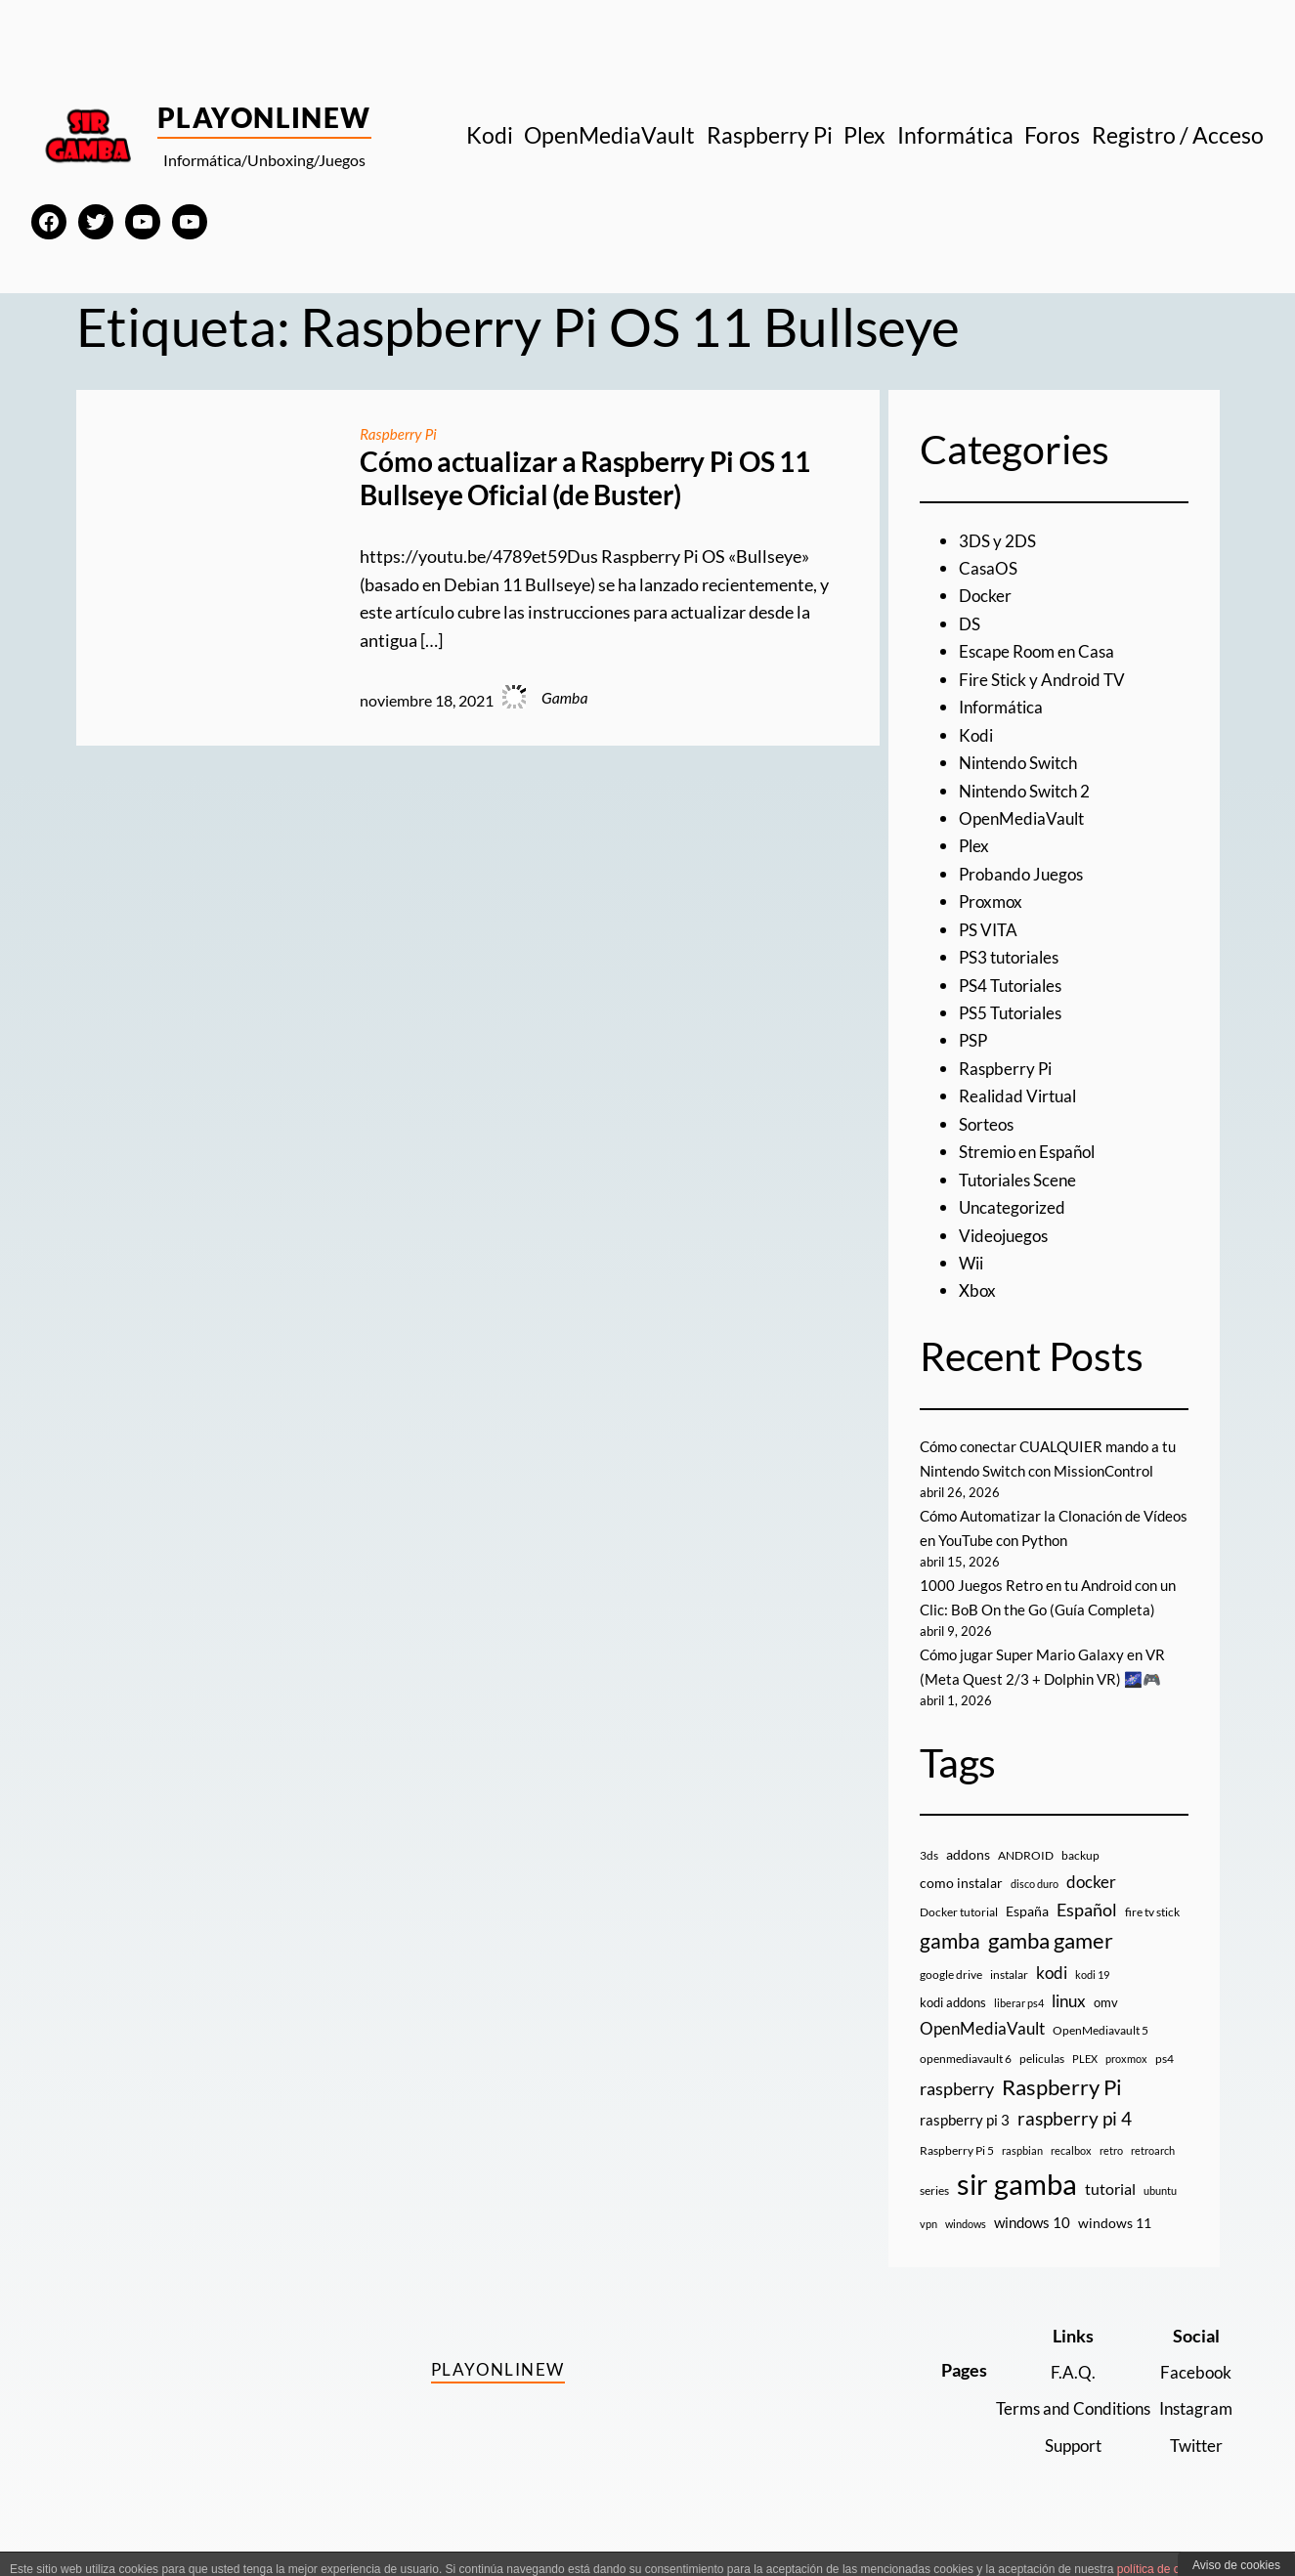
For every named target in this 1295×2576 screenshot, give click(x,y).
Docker (986, 595)
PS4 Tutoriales (1014, 985)
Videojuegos (1006, 1235)
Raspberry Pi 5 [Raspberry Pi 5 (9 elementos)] (957, 2175)
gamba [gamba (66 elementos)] (950, 1966)
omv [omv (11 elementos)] (1106, 2027)
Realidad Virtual (1021, 1095)
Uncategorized (1014, 1207)
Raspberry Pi (400, 433)
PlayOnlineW (264, 117)
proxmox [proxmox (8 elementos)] (1126, 2083)
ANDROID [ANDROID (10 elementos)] (1026, 1880)
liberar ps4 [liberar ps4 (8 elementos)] (1019, 2027)
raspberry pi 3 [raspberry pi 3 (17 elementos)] (965, 2145)
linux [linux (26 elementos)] (1069, 2025)
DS (970, 623)
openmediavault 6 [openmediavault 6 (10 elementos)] (966, 2083)
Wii (972, 1262)
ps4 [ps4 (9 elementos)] (1164, 2083)
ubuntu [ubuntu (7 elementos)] (1160, 2216)
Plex (975, 845)
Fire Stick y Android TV (1046, 679)
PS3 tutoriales (1013, 956)
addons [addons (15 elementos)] (968, 1879)
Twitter (1194, 2469)
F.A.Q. (1062, 2396)
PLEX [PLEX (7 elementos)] (1085, 2083)
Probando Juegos (1024, 873)
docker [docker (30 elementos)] (1091, 1906)
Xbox (978, 1290)
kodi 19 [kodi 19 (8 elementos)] (1092, 1999)
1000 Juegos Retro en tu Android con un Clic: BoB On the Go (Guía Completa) (1044, 1609)
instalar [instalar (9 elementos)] (1009, 1999)
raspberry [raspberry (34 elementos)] (957, 2114)
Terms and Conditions (1062, 2433)
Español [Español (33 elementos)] (1087, 1934)
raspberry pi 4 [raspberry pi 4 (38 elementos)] (1074, 2144)
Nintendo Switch (1023, 762)
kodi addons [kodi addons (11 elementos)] (953, 2027)
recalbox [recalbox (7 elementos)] (1071, 2174)
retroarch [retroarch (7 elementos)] (1153, 2174)
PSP (974, 1040)
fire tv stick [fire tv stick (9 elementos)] (1152, 1936)
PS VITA (990, 929)
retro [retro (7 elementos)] (1111, 2174)
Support (1062, 2469)
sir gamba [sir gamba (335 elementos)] (1017, 2209)
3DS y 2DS (999, 540)
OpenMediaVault (1025, 818)
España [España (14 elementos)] (1027, 1935)
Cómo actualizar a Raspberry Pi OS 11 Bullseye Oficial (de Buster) (584, 478)
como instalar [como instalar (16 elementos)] (961, 1907)
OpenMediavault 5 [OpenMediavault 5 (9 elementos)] (1100, 2055)
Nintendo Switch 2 (1030, 790)
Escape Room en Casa (1040, 651)
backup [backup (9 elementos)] (1080, 1880)
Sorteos (988, 1124)
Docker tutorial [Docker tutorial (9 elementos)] (959, 1936)
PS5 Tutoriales (1014, 1012)
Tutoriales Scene (1022, 1179)
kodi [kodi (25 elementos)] (1051, 1997)
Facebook (1193, 2396)
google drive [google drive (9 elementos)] (951, 1999)
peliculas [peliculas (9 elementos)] (1041, 2083)
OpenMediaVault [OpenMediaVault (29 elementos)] (982, 2053)
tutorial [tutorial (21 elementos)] (1110, 2214)
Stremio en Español (1032, 1151)
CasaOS (989, 568)
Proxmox (992, 901)
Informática (1004, 706)
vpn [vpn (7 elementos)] (928, 2249)
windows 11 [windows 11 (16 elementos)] (1114, 2248)
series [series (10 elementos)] (934, 2216)
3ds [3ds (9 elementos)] (929, 1880)
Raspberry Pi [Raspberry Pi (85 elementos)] (1062, 2112)
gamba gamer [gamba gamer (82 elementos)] (1050, 1966)
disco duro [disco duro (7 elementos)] (1034, 1908)
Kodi (977, 735)
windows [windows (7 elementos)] (965, 2249)
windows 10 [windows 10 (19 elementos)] (1032, 2247)
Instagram (1193, 2433)
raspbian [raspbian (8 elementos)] (1022, 2174)
